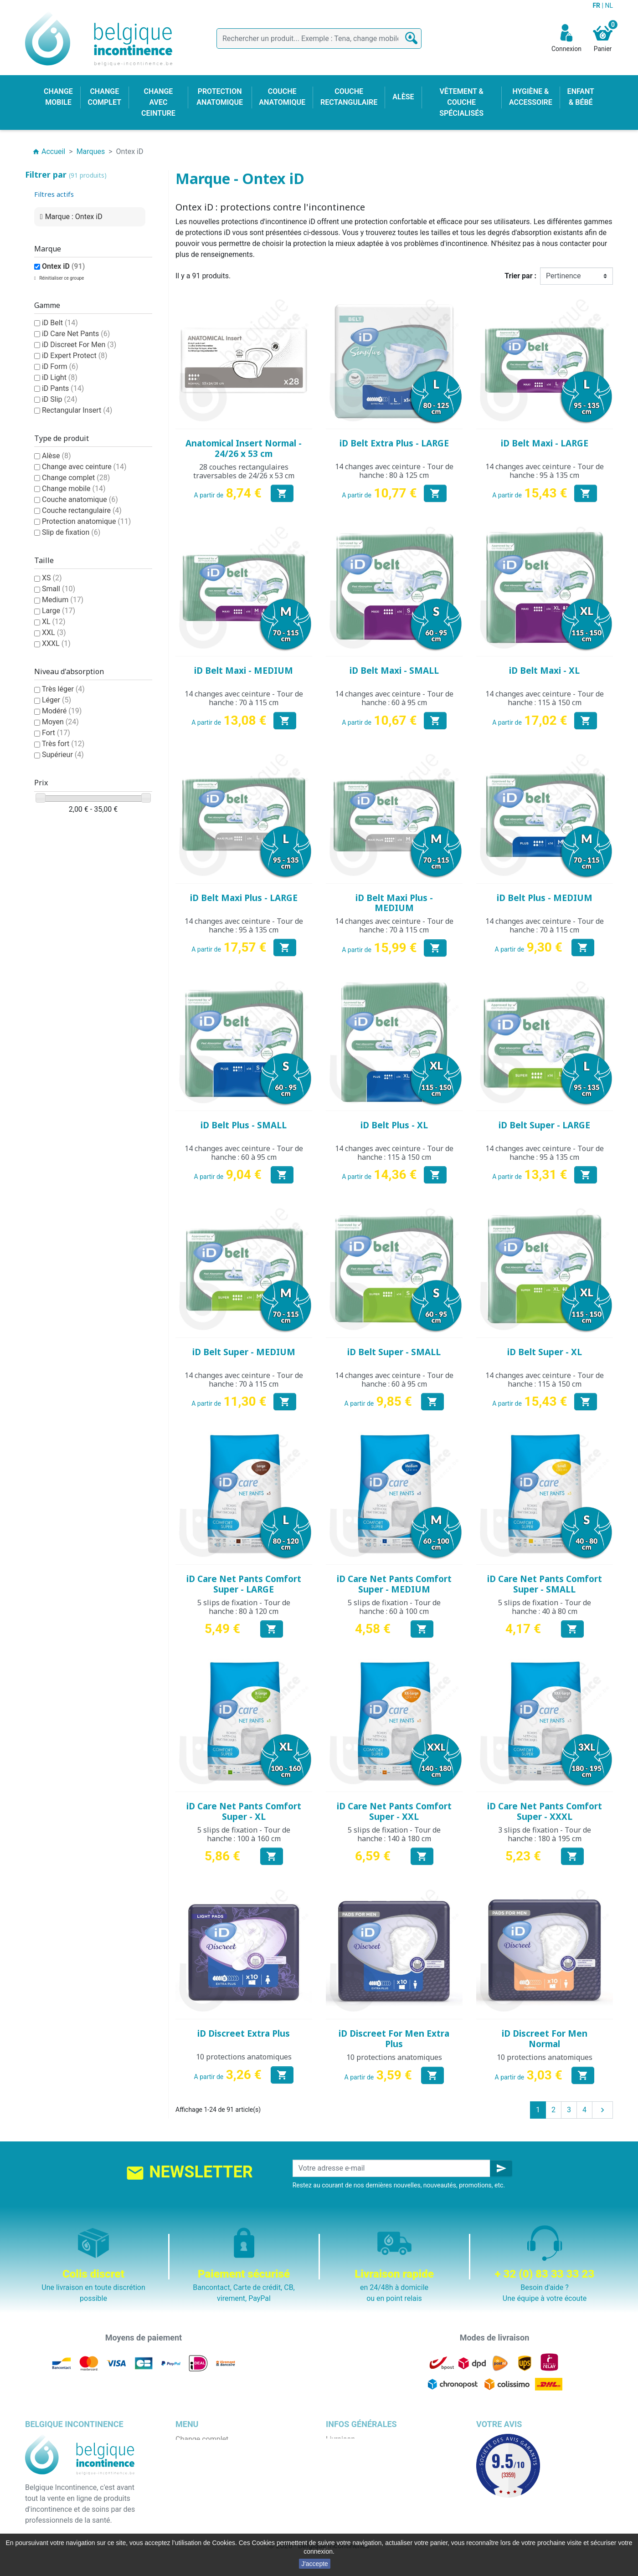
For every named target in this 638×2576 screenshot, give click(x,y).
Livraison (340, 2439)
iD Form (60, 366)
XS (52, 578)
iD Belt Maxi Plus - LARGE (244, 898)
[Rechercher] (319, 38)
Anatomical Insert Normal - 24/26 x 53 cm (243, 448)
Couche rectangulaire (82, 510)
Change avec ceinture (84, 466)
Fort (56, 732)
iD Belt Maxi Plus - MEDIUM (394, 903)
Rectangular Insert (77, 410)
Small (58, 588)
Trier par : (520, 275)
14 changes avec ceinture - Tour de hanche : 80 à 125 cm (394, 470)
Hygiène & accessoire (210, 2515)
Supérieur (63, 754)
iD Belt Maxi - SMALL (394, 670)
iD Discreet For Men (79, 344)
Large (58, 610)
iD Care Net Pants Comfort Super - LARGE (243, 1584)
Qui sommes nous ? (358, 2472)
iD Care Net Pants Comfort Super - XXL (394, 1811)
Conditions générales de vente (374, 2461)
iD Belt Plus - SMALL (244, 1125)
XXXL (56, 643)
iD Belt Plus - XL (394, 1125)
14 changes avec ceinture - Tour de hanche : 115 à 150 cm (544, 698)
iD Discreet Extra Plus (243, 2033)
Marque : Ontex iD (74, 216)
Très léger (63, 689)
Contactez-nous (351, 2504)
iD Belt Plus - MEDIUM (544, 898)
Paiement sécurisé (356, 2483)
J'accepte (314, 2563)
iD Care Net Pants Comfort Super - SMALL (544, 1584)
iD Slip (59, 399)
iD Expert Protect (75, 355)
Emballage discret (355, 2493)
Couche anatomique (80, 499)
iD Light (59, 377)
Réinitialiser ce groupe (61, 278)
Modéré (62, 711)
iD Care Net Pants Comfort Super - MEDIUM (394, 1584)
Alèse (56, 455)
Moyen (60, 721)
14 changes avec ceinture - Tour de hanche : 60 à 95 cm (394, 698)
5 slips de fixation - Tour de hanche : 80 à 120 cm (243, 1607)
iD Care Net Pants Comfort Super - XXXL (544, 1811)
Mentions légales (353, 2450)
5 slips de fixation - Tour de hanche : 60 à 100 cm (394, 1607)
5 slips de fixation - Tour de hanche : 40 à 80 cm (544, 1607)
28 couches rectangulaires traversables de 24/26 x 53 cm (243, 471)
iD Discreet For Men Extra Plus (394, 2039)
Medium (62, 599)
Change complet (76, 477)
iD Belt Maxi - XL (544, 670)
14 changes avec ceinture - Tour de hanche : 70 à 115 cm (244, 698)
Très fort (63, 743)
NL (609, 5)
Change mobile (74, 488)
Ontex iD (63, 266)
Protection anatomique (86, 521)
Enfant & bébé (198, 2504)
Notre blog (343, 2515)
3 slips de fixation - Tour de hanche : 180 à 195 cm (544, 1834)
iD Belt (60, 322)
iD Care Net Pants (76, 333)
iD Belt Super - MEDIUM (243, 1352)
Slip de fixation (71, 532)
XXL (54, 632)
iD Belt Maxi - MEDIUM (243, 670)
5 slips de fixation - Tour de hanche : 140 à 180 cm (394, 1834)
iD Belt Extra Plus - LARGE (394, 443)
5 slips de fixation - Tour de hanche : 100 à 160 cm (243, 1834)
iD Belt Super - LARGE (544, 1125)
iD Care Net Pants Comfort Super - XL (243, 1811)
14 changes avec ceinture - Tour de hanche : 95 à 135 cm (544, 470)
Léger (56, 700)
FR (597, 5)
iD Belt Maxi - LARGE (544, 443)
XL (54, 621)
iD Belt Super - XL (544, 1352)
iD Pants (63, 388)
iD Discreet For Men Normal (544, 2039)
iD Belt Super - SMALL (394, 1352)
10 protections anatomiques (244, 2057)
